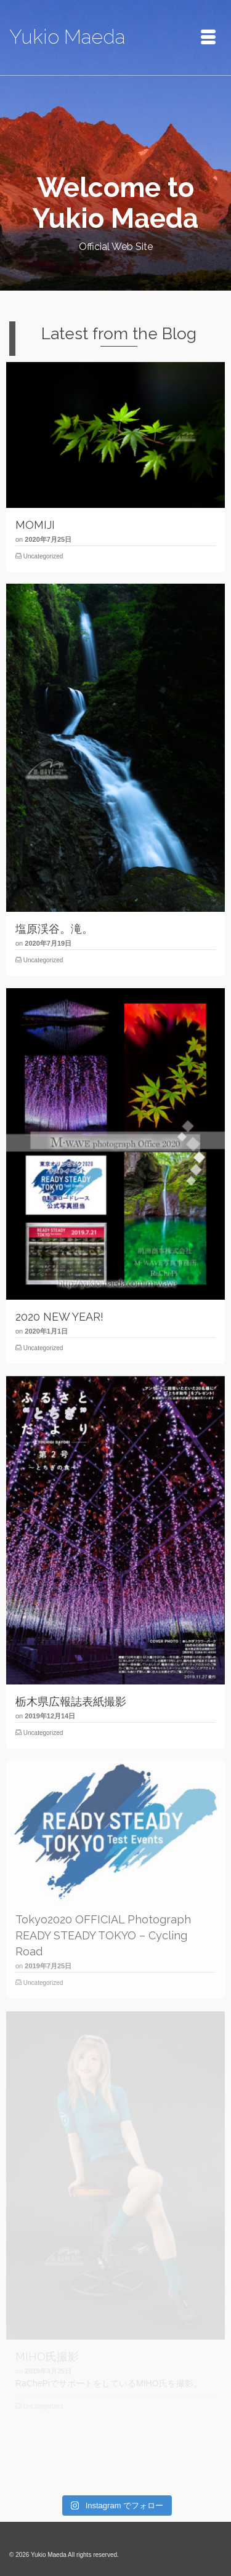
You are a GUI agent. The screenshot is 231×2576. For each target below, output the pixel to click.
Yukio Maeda (67, 36)
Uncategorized (43, 556)
